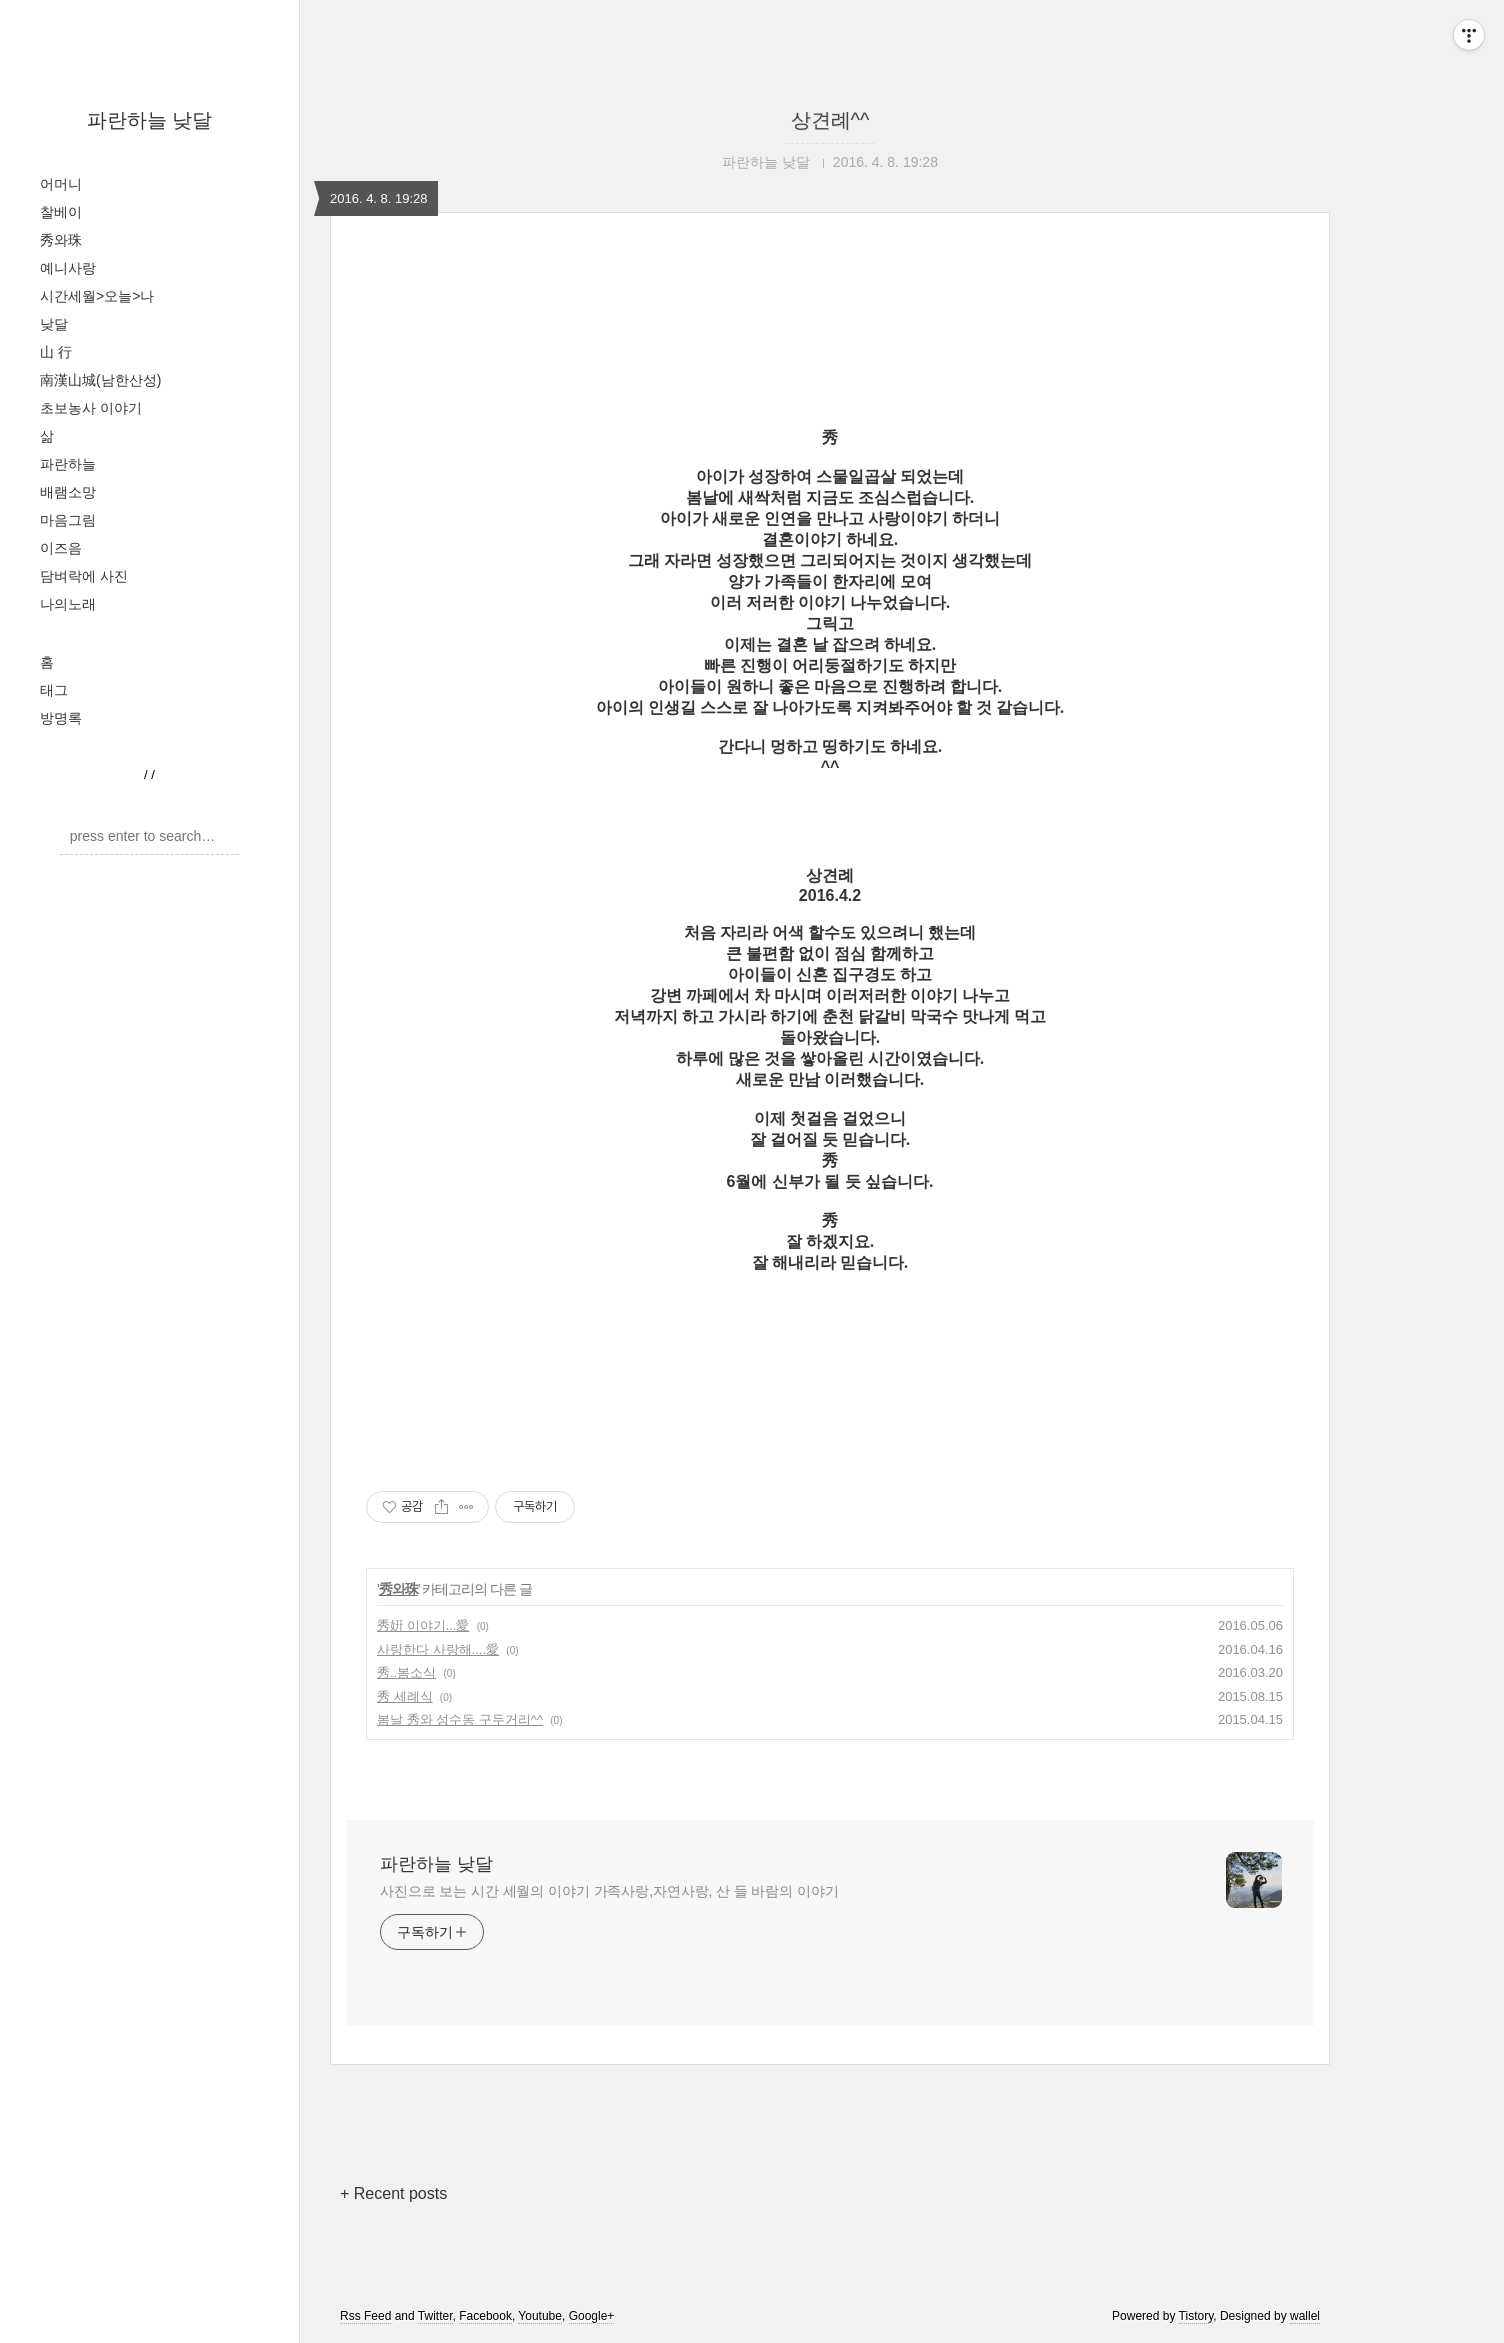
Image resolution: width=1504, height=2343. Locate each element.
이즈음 (61, 548)
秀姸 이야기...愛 (423, 1625)
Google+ (592, 2316)
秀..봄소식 (406, 1672)
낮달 (54, 324)
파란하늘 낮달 (150, 120)
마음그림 (68, 520)
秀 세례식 (405, 1696)
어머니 (61, 184)
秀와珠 (61, 240)
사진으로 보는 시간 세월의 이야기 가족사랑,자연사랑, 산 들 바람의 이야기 (609, 1891)
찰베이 (61, 212)
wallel (1305, 2316)
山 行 (56, 352)
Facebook (485, 2316)
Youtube (540, 2316)
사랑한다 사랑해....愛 (438, 1649)
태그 (54, 690)
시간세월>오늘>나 (97, 296)
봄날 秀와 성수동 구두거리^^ (460, 1719)
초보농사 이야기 (91, 408)
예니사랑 (68, 268)
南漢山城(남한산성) (100, 380)
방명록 (61, 718)
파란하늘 (68, 464)
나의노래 (68, 604)
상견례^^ (830, 120)
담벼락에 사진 (84, 576)
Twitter (435, 2316)
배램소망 (68, 492)
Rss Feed (365, 2316)
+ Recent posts (393, 2193)
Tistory (1196, 2316)
